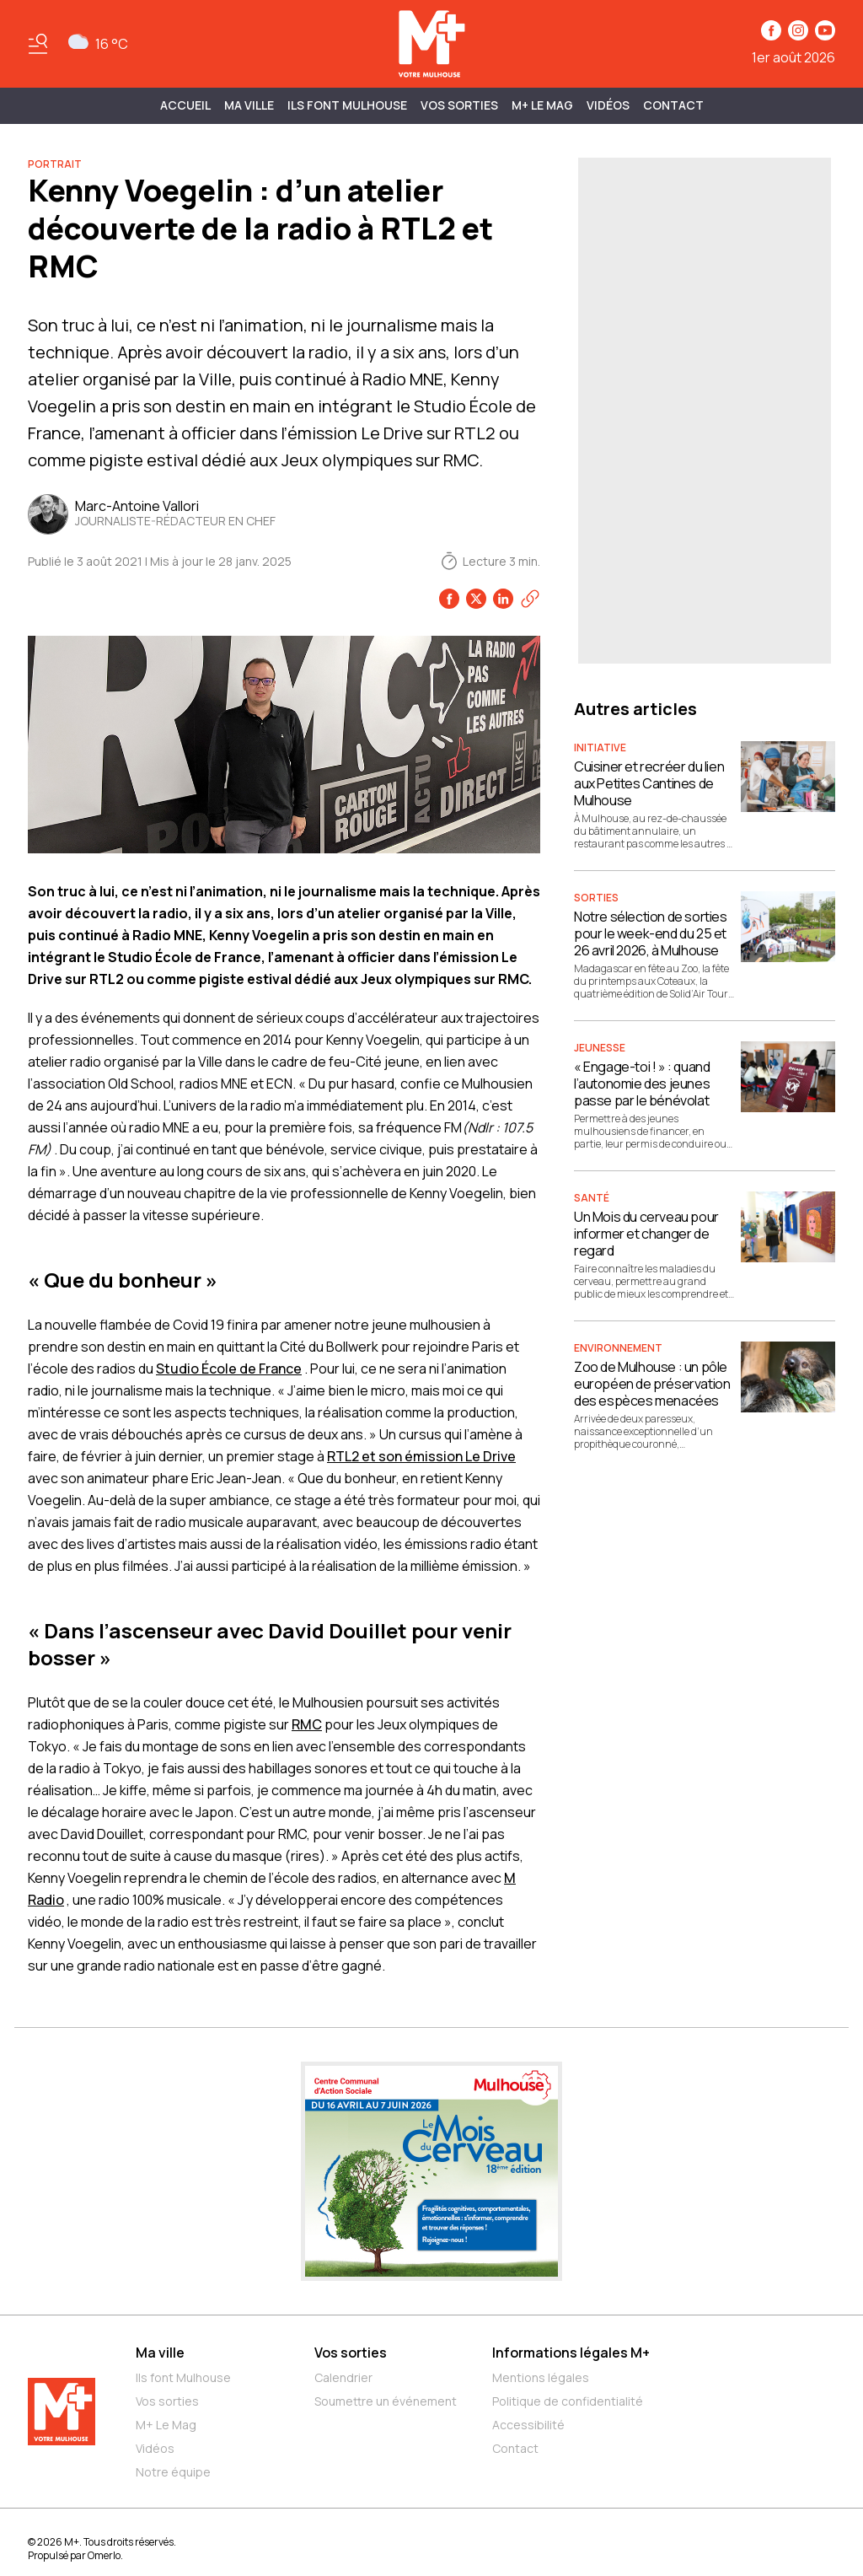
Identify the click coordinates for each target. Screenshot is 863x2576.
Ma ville (160, 2352)
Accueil (185, 105)
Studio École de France (229, 1368)
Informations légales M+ (571, 2352)
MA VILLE (249, 105)
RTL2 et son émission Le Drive (421, 1456)
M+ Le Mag (542, 105)
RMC (307, 1724)
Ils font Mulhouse (183, 2377)
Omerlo (104, 2555)
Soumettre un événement (385, 2401)
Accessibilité (528, 2425)
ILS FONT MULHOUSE (347, 105)
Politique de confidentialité (567, 2401)
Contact (673, 105)
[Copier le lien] (530, 599)
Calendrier (343, 2377)
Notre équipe (173, 2472)
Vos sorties (459, 105)
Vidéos (608, 105)
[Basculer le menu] (38, 44)
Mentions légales (540, 2377)
